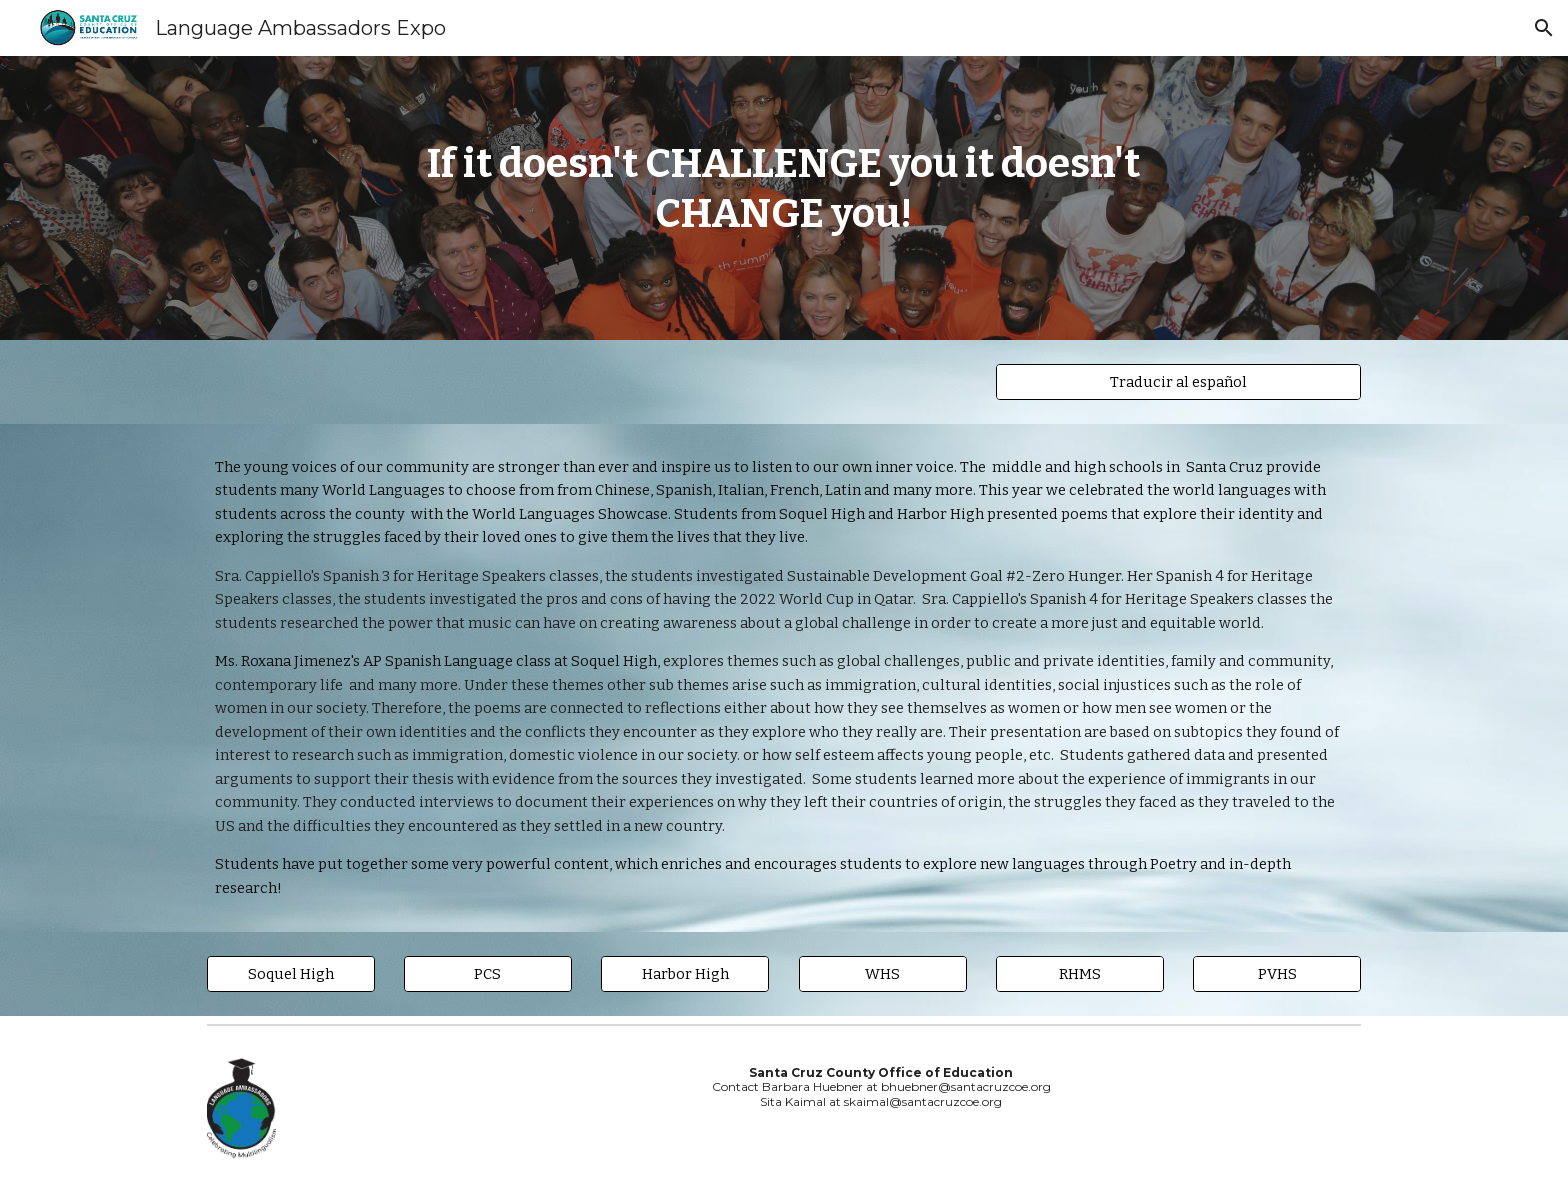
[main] (784, 198)
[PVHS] (1277, 973)
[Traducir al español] (1178, 381)
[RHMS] (1080, 973)
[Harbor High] (685, 973)
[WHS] (883, 973)
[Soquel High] (291, 973)
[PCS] (488, 973)
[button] (1544, 28)
